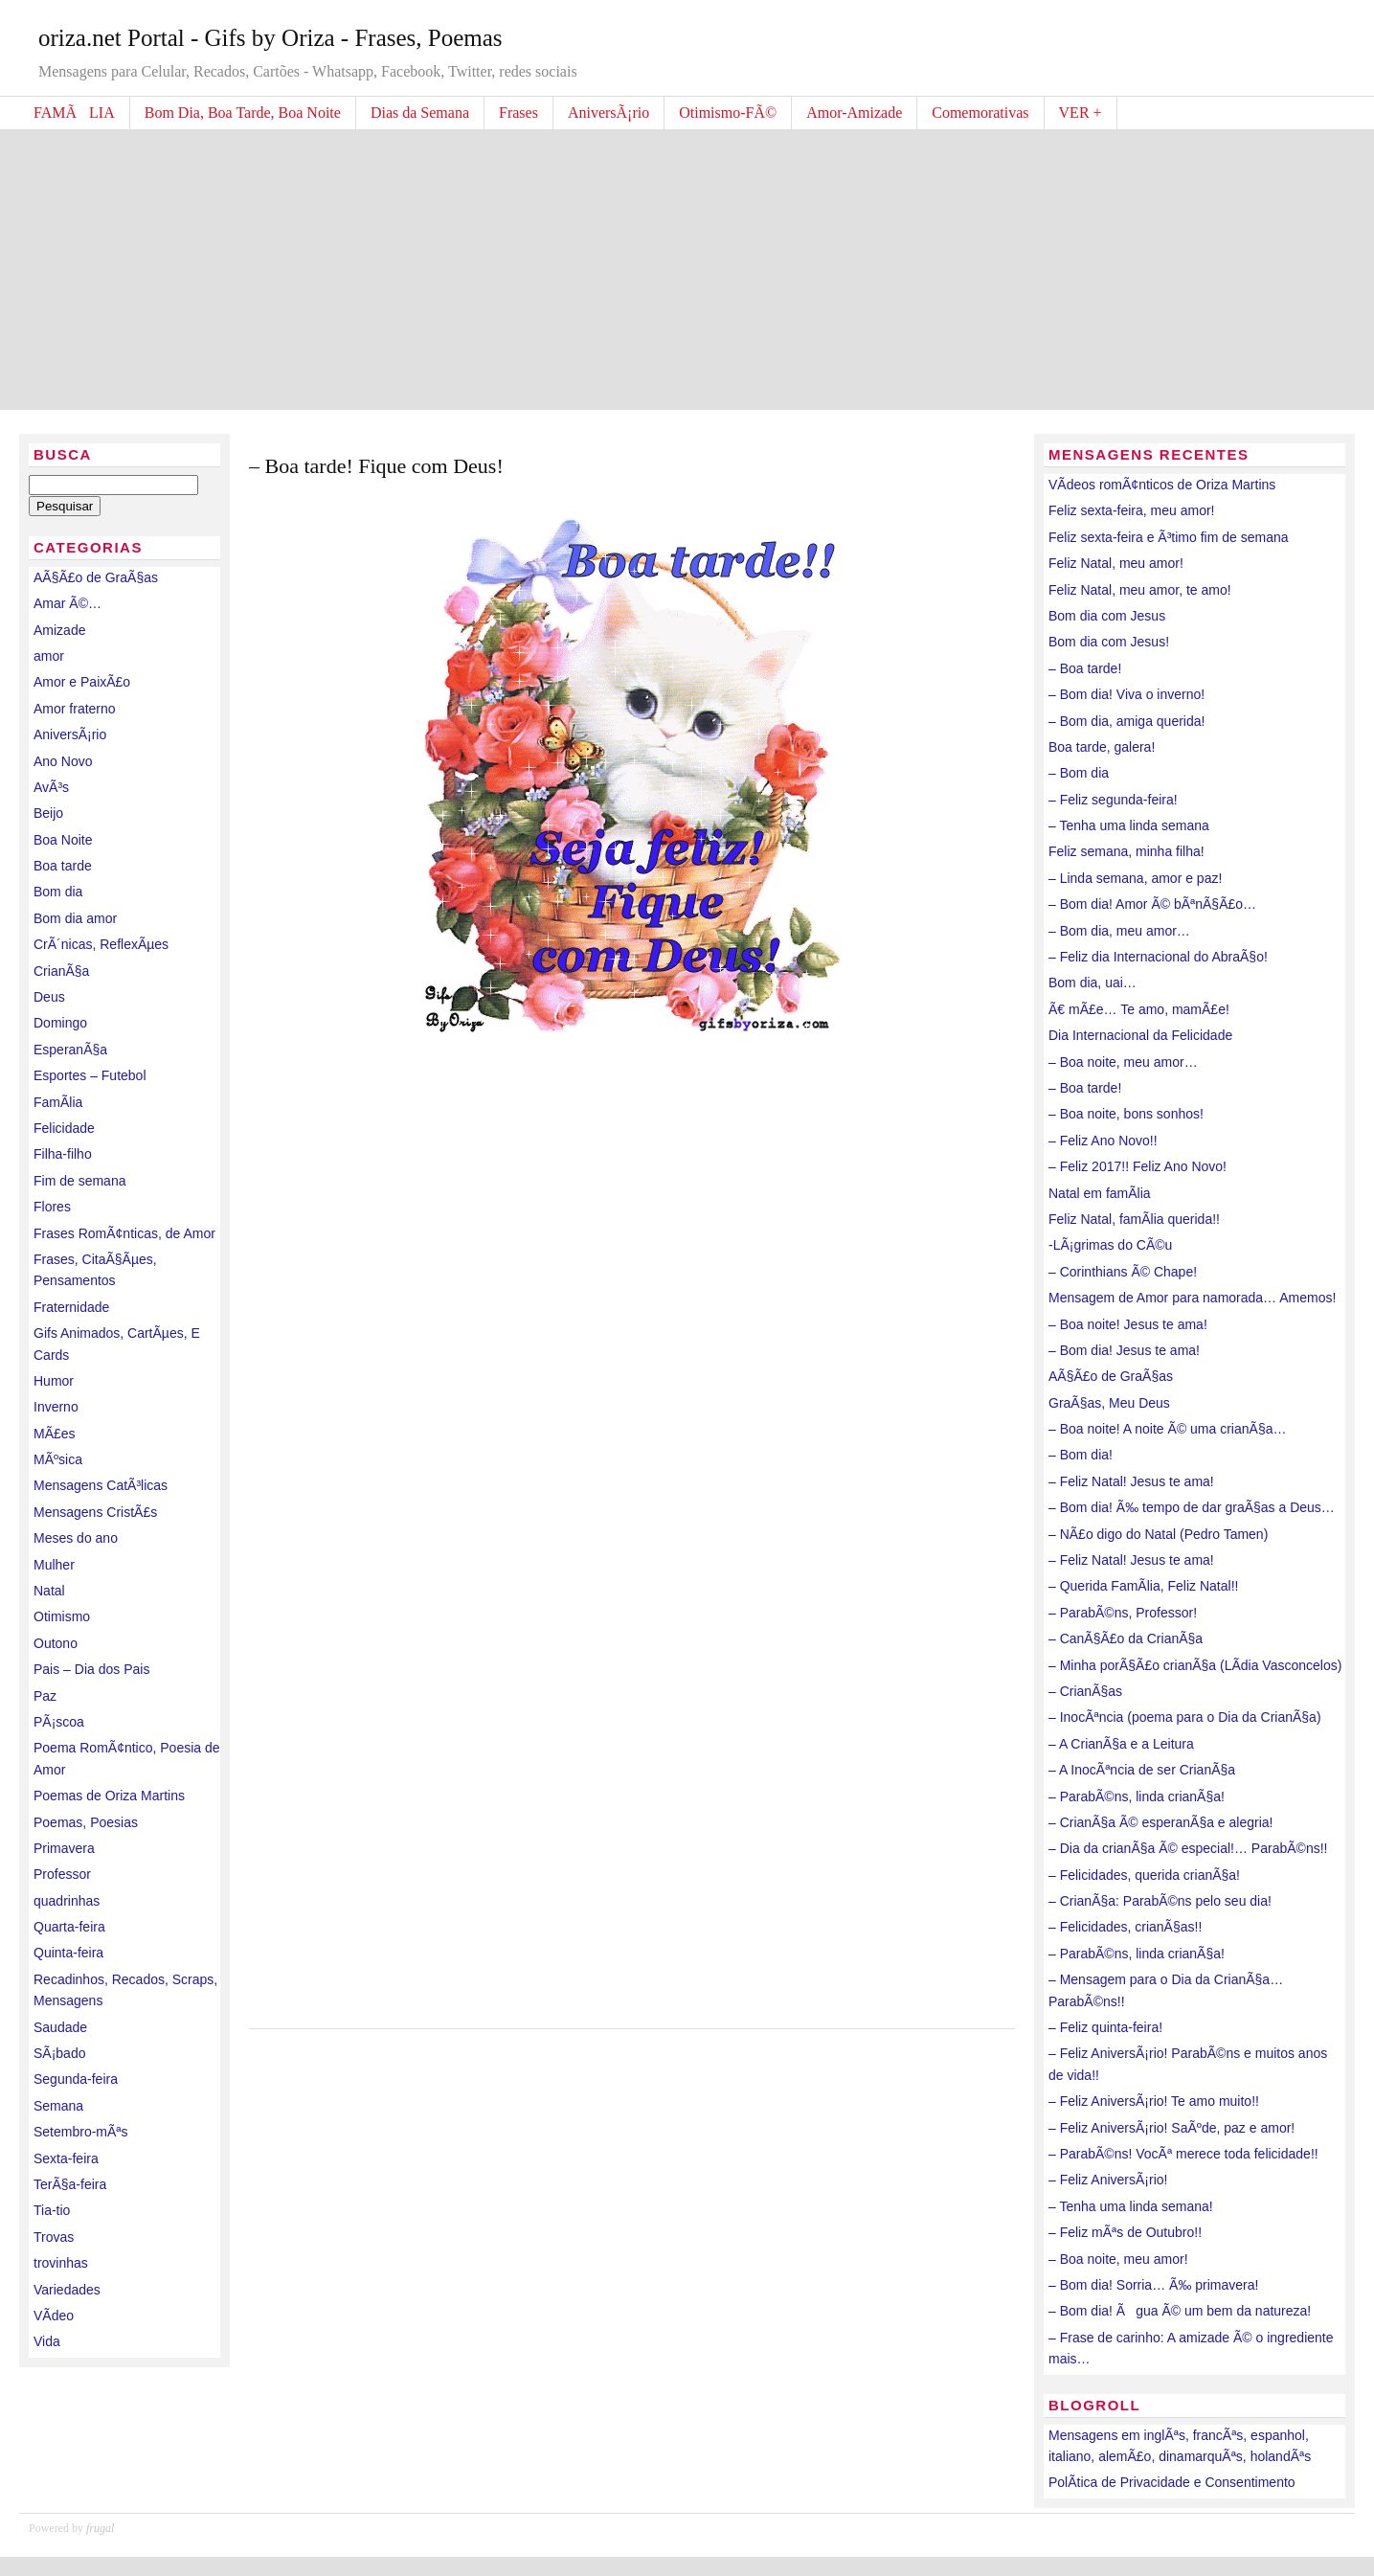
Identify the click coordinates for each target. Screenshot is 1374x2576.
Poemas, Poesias (86, 1822)
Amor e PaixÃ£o (82, 681)
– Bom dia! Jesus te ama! (1124, 1350)
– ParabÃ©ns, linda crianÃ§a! (1136, 1796)
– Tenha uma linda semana (1128, 825)
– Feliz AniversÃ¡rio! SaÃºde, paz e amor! (1171, 2127)
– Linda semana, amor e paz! (1135, 878)
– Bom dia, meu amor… (1119, 930)
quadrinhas (67, 1901)
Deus (49, 997)
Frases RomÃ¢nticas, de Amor (124, 1233)
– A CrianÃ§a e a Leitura (1121, 1743)
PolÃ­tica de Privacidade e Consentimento (1171, 2482)
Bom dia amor (75, 918)
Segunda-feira (76, 2079)
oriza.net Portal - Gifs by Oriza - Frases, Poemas (270, 38)
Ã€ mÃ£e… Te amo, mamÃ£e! (1138, 1009)
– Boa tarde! (1084, 668)
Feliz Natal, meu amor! (1115, 563)
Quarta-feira (69, 1926)
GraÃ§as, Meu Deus (1109, 1403)
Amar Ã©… (67, 603)
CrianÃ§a (61, 971)
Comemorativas (980, 112)
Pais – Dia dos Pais (91, 1669)
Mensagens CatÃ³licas (101, 1485)
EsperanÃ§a (70, 1049)
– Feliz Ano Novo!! (1103, 1140)
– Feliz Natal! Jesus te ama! (1131, 1481)
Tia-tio (52, 2210)
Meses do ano (76, 1538)
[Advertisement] (687, 266)
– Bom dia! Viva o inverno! (1126, 694)
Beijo (48, 813)
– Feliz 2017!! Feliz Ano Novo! (1137, 1166)
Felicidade (64, 1128)
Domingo (60, 1022)
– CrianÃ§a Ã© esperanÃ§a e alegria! (1160, 1822)
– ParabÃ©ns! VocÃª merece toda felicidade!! (1183, 2153)
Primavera (64, 1848)
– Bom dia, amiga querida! (1126, 721)
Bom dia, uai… (1092, 982)
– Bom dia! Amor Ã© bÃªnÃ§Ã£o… (1152, 904)
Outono (56, 1643)
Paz (45, 1696)
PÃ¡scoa (59, 1721)
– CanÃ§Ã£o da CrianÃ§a (1125, 1638)
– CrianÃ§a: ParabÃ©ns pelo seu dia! (1160, 1901)
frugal (100, 2528)
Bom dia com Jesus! (1108, 641)
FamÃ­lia (58, 1102)
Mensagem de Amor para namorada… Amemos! (1192, 1297)
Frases (518, 112)
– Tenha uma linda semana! (1130, 2206)
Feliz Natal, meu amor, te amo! (1139, 590)
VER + (1080, 112)
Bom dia (58, 891)
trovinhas (61, 2263)
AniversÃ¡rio (608, 112)
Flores (52, 1206)
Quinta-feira (68, 1952)
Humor (54, 1381)
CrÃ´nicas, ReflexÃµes (101, 944)
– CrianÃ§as (1085, 1691)
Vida (47, 2341)
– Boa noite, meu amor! (1118, 2259)
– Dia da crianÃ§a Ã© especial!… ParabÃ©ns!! (1187, 1848)
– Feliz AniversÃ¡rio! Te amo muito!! (1153, 2101)
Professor (62, 1874)
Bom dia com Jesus (1106, 615)
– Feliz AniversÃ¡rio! (1107, 2179)
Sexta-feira (66, 2158)
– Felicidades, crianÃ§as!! (1125, 1926)
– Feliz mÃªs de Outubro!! (1125, 2232)
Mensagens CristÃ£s (95, 1512)
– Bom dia (1078, 772)
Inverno (56, 1406)
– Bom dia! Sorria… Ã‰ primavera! (1153, 2285)
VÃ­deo (54, 2315)
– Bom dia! (1080, 1454)
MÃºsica (58, 1459)
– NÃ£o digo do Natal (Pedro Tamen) (1158, 1534)
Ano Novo (63, 761)
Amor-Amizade (854, 112)
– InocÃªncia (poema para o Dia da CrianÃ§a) (1184, 1717)
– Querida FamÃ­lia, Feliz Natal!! (1143, 1585)
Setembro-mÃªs (81, 2131)
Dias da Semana (420, 112)
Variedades (67, 2289)
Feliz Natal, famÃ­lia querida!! (1134, 1219)
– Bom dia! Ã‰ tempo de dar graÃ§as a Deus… (1191, 1507)
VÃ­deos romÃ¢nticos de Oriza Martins (1161, 484)
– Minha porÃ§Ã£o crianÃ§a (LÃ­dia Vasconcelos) (1194, 1665)
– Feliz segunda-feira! (1113, 799)
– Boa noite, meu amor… (1123, 1062)
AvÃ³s (51, 787)
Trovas (54, 2237)
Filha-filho (63, 1154)
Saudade (60, 2027)
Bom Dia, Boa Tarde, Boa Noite (243, 112)
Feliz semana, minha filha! (1126, 851)
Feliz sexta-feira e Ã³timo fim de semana (1168, 537)
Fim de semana (79, 1180)
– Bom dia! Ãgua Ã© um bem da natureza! (1179, 2310)
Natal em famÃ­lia (1099, 1193)
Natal (49, 1590)
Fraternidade (71, 1307)
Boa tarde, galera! (1101, 747)
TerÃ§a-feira (70, 2184)
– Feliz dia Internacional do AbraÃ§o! (1158, 956)
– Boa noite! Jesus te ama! (1127, 1324)
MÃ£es (55, 1433)
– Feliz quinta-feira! (1105, 2027)
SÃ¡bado (59, 2053)
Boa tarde (63, 865)
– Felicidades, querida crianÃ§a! (1144, 1875)
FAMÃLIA (74, 112)
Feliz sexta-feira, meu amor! (1131, 510)
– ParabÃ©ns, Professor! (1122, 1612)
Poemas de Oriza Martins (109, 1795)
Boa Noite (63, 839)
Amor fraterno (75, 708)
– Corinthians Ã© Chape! (1122, 1271)
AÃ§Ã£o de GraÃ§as (96, 577)
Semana (58, 2105)
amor (49, 656)
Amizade (59, 630)
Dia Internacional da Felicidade (1140, 1035)
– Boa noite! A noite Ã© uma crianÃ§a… (1167, 1428)
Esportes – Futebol (90, 1075)
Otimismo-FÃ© (728, 112)
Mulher (54, 1564)
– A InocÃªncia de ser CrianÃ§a (1141, 1769)
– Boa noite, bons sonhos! (1126, 1113)
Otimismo (62, 1616)
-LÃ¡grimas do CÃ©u (1110, 1245)
